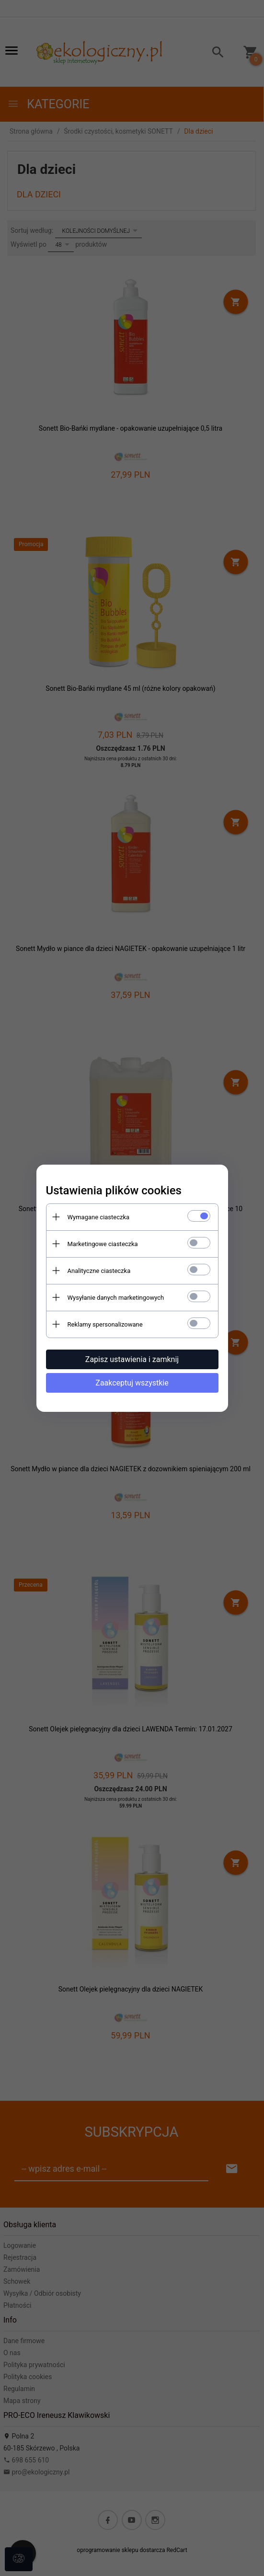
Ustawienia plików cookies (114, 1190)
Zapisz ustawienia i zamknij (132, 1359)
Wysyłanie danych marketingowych (116, 1297)
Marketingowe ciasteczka (103, 1244)
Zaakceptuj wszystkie (131, 1382)
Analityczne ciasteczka (99, 1270)
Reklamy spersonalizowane (105, 1324)
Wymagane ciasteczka (99, 1217)
